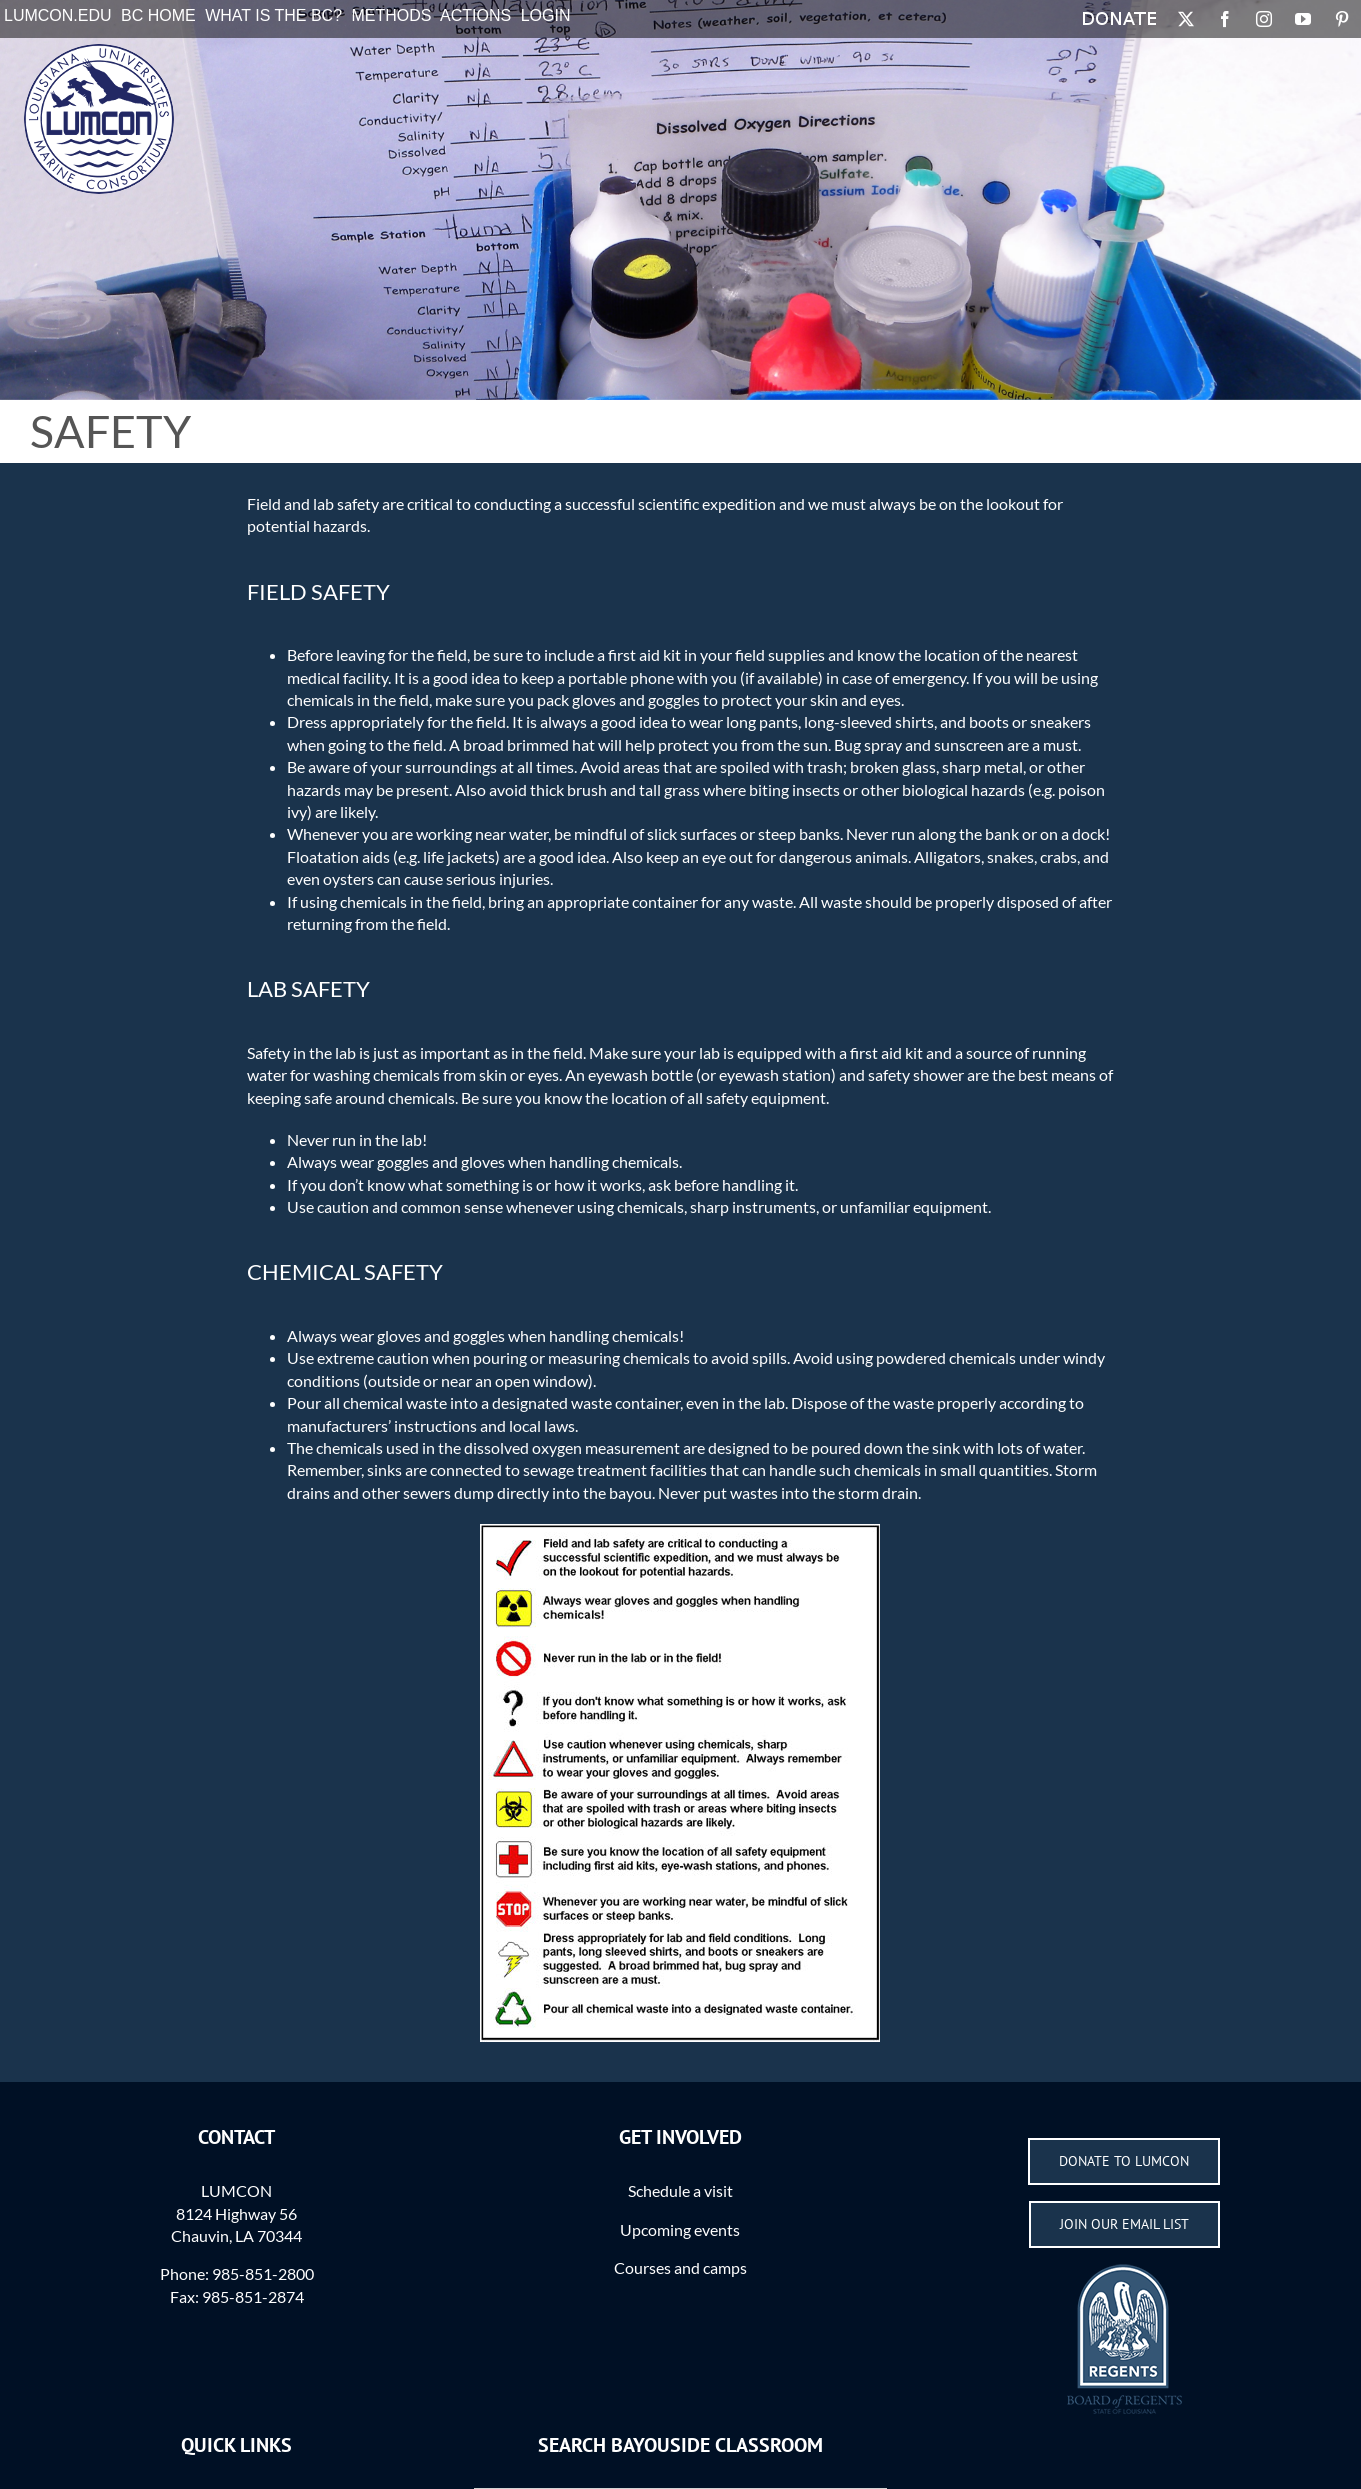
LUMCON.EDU (58, 15)
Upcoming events (680, 2229)
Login (546, 15)
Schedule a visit (680, 2190)
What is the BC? (273, 15)
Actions (475, 15)
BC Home (158, 15)
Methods (392, 15)
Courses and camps (680, 2267)
